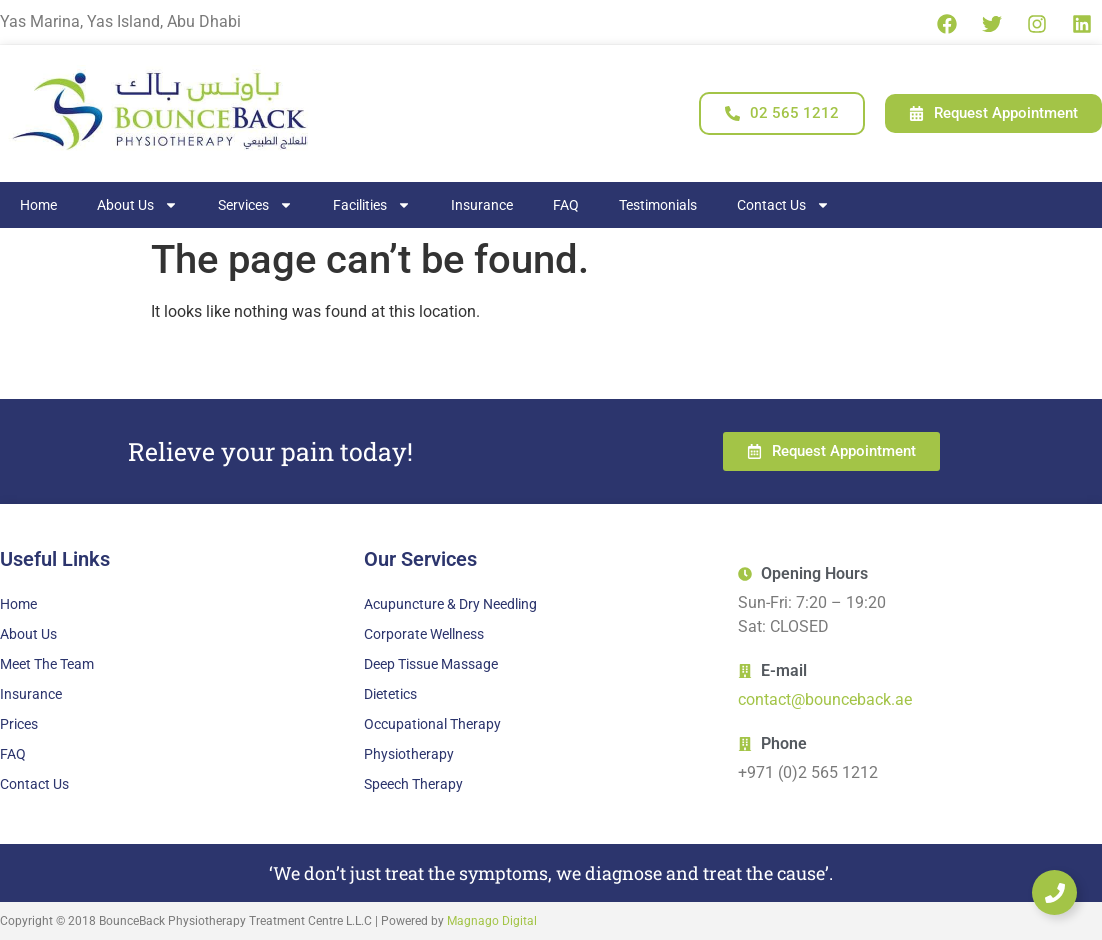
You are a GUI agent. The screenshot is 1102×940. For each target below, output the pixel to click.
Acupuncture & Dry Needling (450, 604)
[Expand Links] (1054, 892)
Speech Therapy (413, 784)
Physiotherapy (409, 754)
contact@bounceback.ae (825, 699)
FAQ (566, 205)
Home (38, 205)
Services (255, 205)
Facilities (372, 205)
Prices (19, 724)
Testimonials (658, 205)
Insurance (482, 205)
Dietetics (390, 694)
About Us (137, 205)
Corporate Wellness (424, 634)
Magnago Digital (492, 921)
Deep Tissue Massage (431, 664)
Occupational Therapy (432, 724)
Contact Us (783, 205)
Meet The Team (47, 664)
